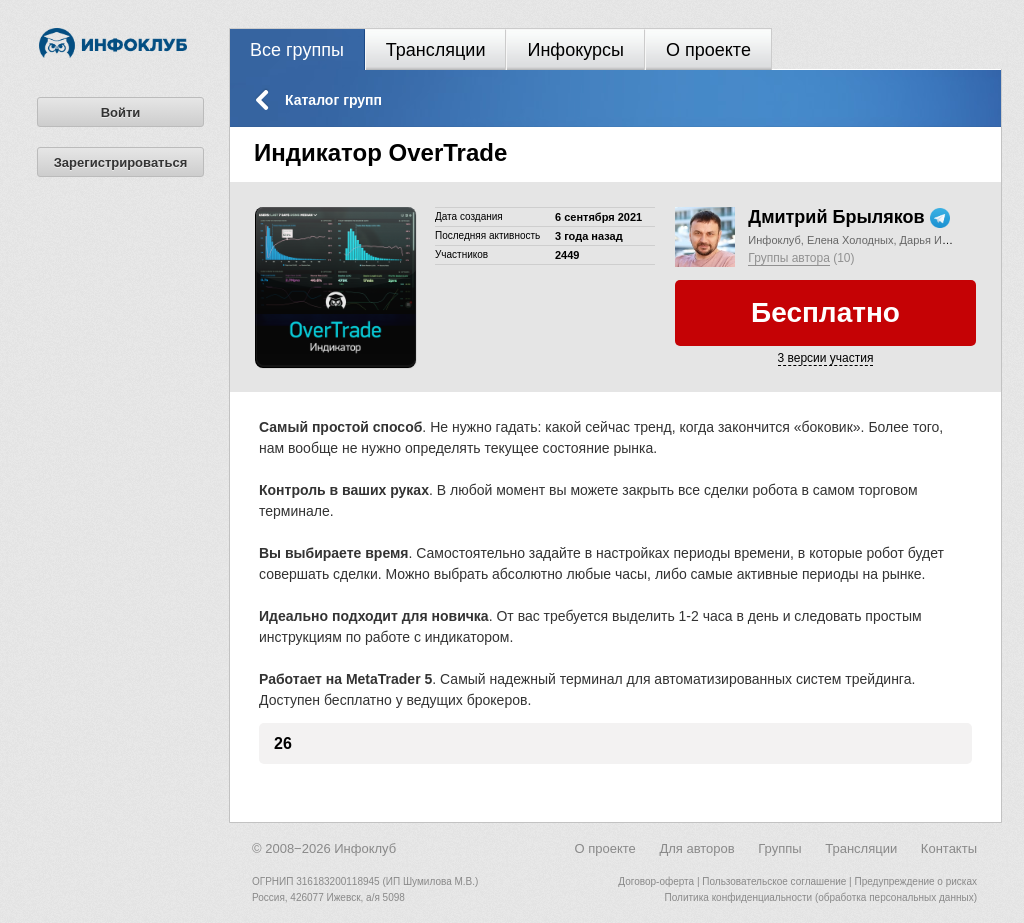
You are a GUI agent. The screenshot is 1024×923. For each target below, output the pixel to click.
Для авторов (696, 848)
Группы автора (789, 258)
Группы (779, 848)
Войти (121, 112)
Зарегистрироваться (121, 162)
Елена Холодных (850, 240)
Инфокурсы (575, 50)
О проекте (708, 50)
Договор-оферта (656, 881)
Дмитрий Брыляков (836, 217)
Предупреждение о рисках (915, 881)
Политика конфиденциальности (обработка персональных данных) (821, 897)
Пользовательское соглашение (774, 881)
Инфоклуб (774, 240)
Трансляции (436, 50)
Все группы (297, 50)
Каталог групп (333, 100)
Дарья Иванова (939, 240)
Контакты (949, 848)
